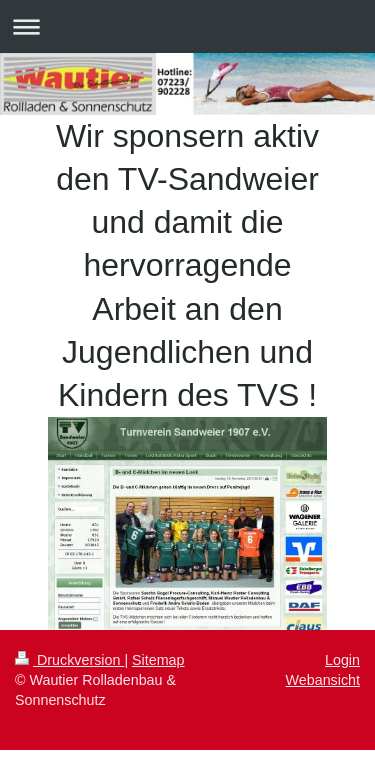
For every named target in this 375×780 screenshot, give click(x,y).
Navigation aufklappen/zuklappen (187, 26)
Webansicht (323, 680)
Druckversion (69, 660)
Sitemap (158, 660)
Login (342, 660)
